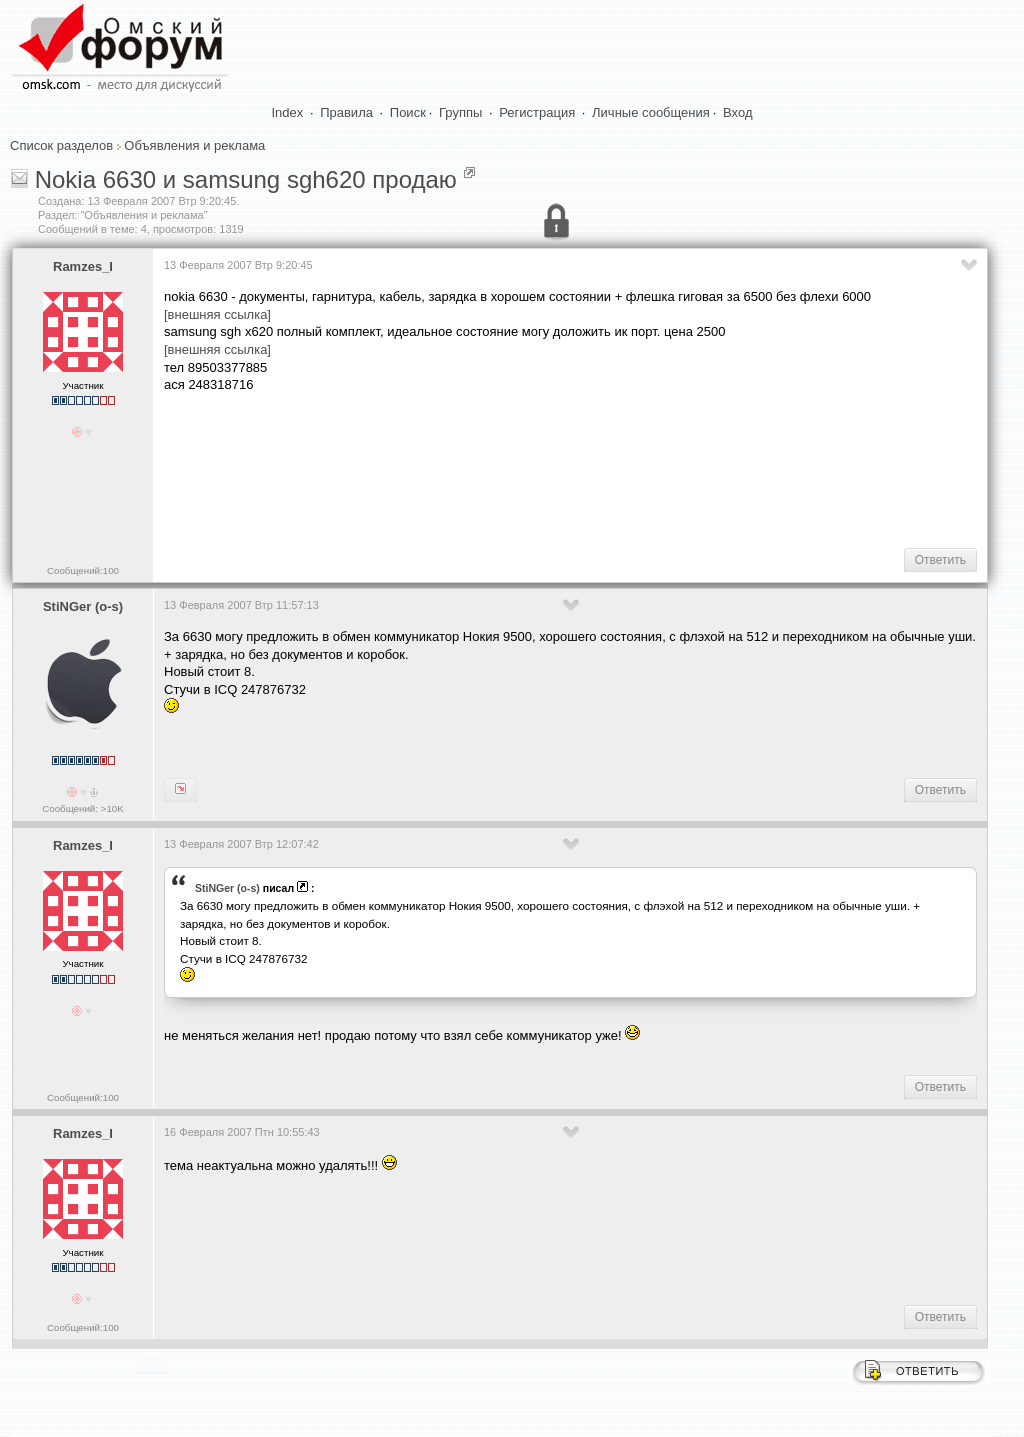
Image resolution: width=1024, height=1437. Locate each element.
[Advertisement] (528, 469)
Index (288, 112)
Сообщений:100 (83, 570)
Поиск (408, 112)
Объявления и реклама (194, 145)
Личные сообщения (651, 112)
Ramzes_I (83, 266)
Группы (460, 112)
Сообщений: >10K (83, 808)
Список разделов (61, 145)
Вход (737, 112)
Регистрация (537, 112)
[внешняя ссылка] (217, 314)
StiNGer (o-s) (83, 606)
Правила (346, 112)
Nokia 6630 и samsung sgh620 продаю (246, 179)
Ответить (940, 560)
